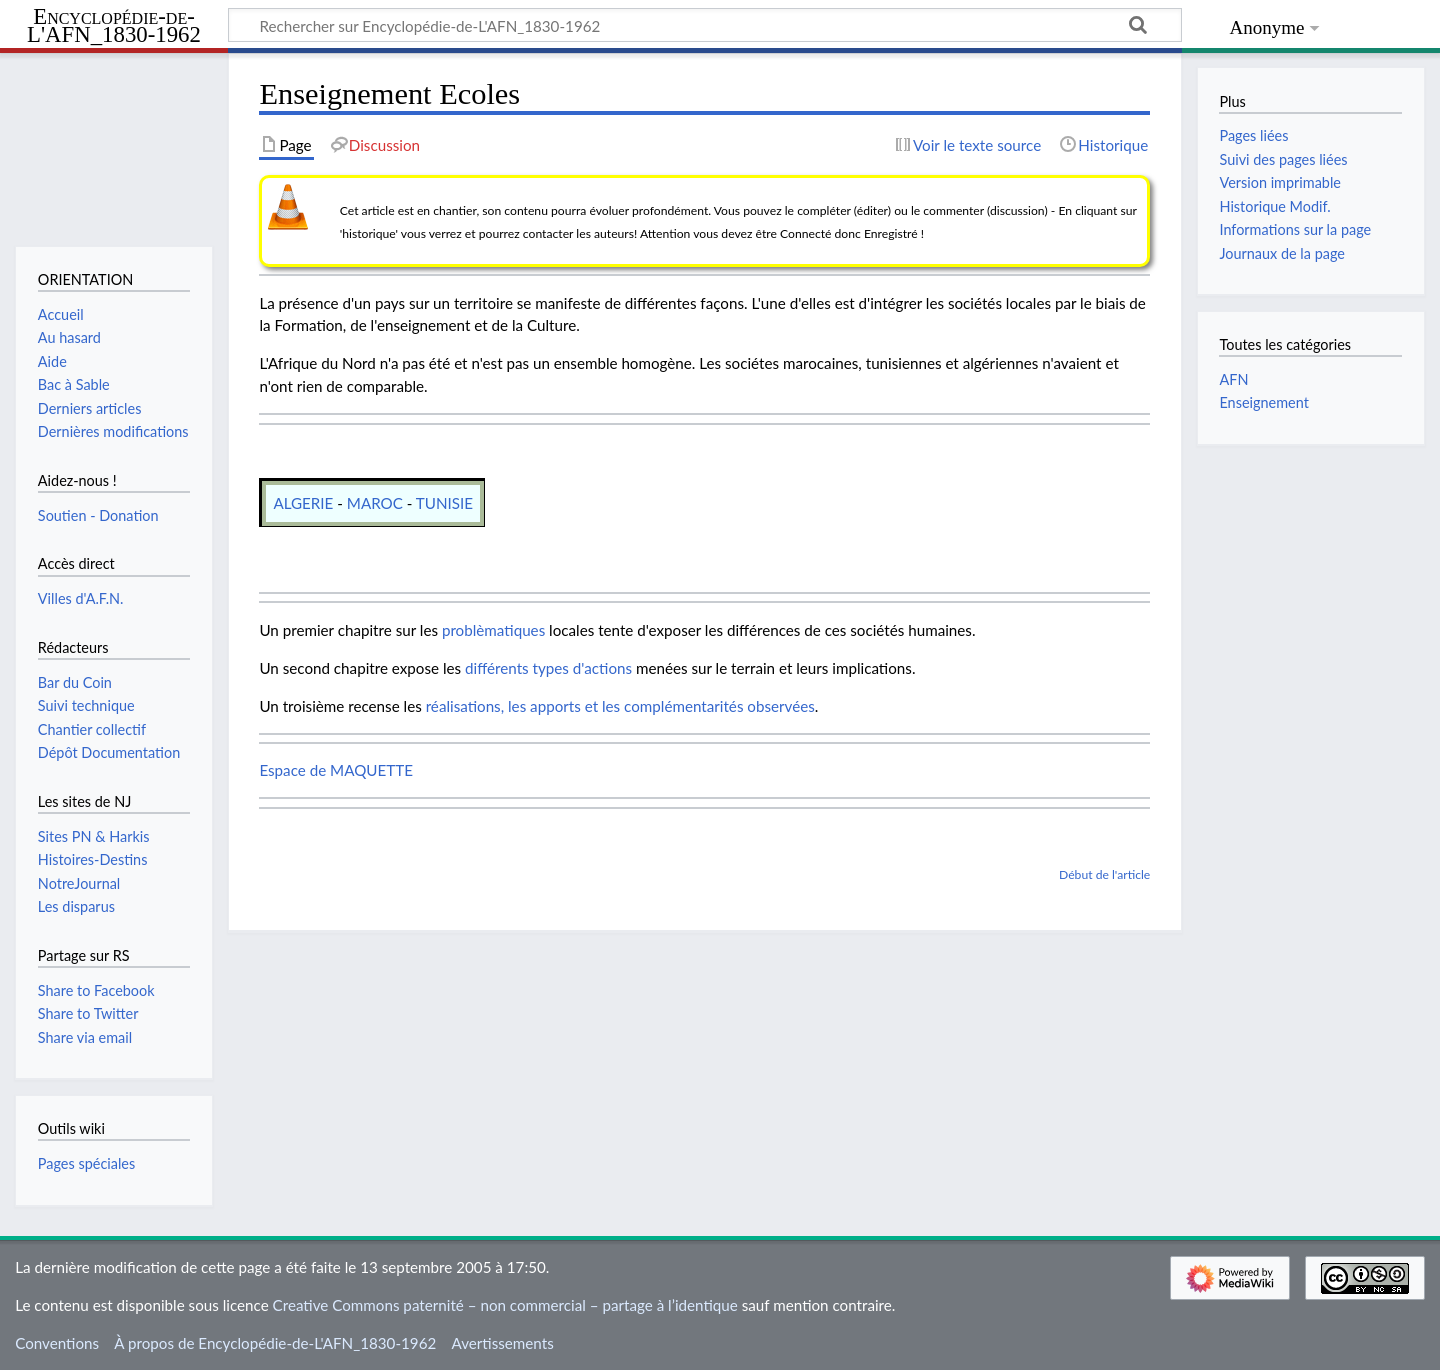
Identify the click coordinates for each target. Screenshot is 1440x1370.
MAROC (375, 503)
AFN (1233, 379)
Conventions (57, 1343)
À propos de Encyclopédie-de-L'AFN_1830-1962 (275, 1343)
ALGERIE (303, 503)
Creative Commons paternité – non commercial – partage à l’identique (505, 1305)
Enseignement (1263, 402)
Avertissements (502, 1343)
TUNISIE (444, 503)
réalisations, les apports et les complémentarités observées (620, 706)
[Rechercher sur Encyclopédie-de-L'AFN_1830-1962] (705, 25)
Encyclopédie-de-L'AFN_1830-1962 (114, 26)
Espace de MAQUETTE (336, 770)
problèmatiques (493, 630)
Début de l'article (1104, 874)
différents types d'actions (548, 668)
